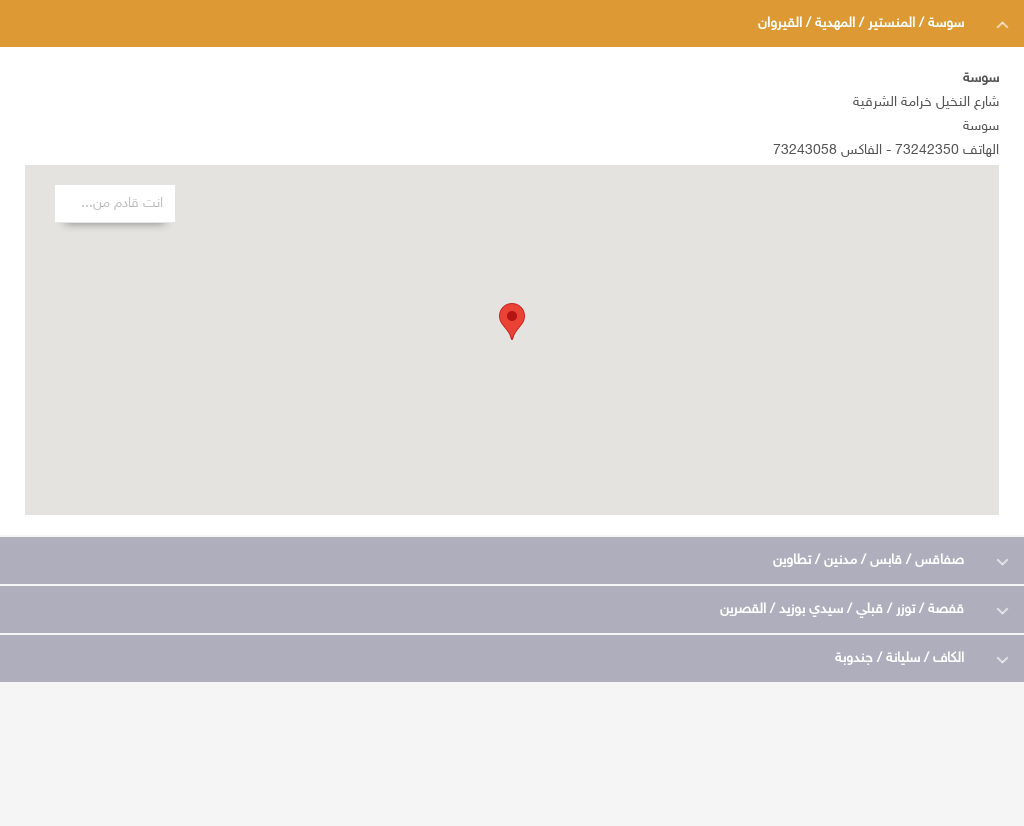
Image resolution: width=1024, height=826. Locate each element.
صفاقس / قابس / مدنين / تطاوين (868, 560)
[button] (512, 321)
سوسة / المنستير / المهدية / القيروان (861, 23)
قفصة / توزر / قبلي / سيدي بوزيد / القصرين (842, 609)
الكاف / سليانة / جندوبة (899, 658)
